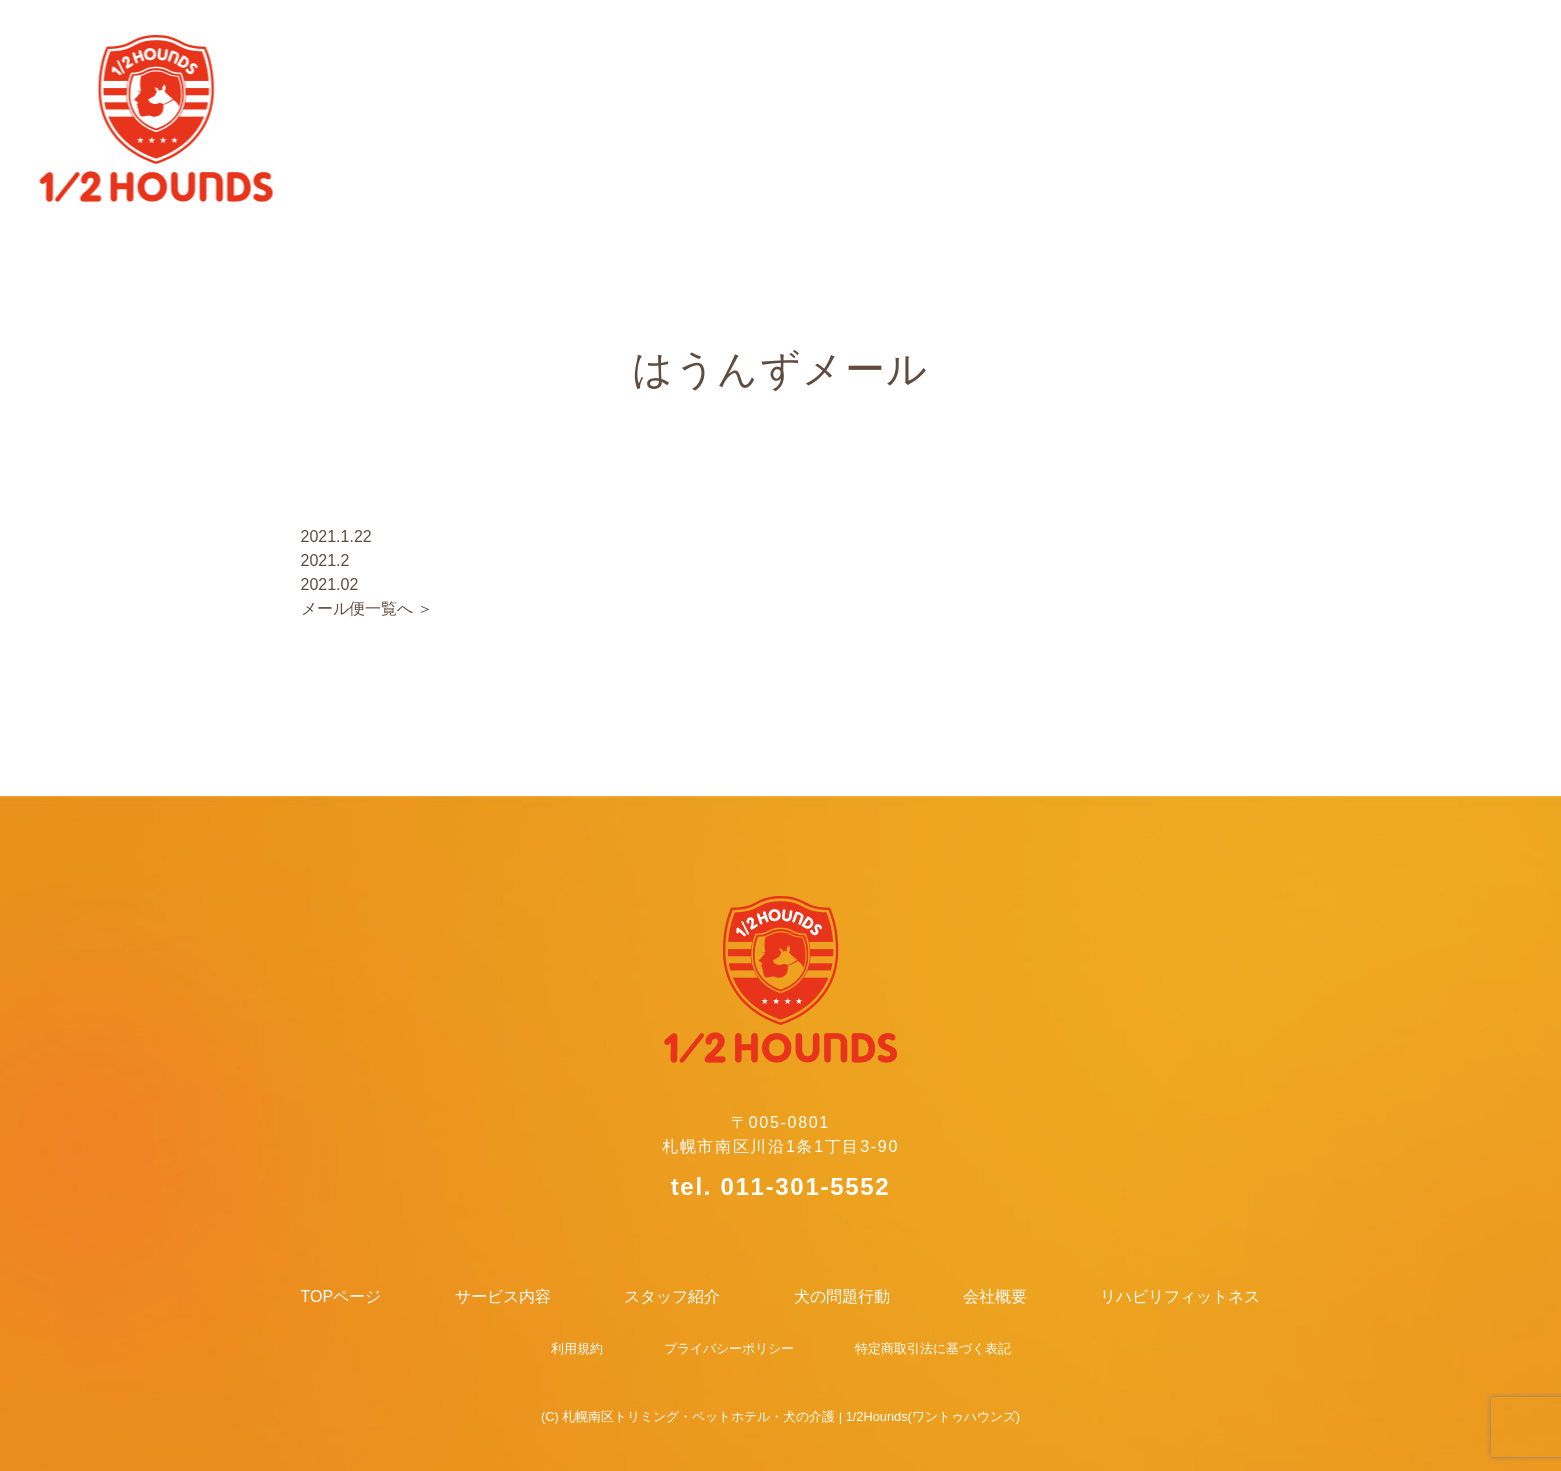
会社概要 (1228, 46)
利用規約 (577, 1348)
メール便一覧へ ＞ (367, 608)
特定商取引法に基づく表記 (933, 1348)
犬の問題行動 (1047, 46)
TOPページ (462, 46)
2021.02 (330, 584)
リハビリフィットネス (1442, 46)
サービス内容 (652, 46)
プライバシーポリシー (729, 1348)
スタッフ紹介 (850, 46)
